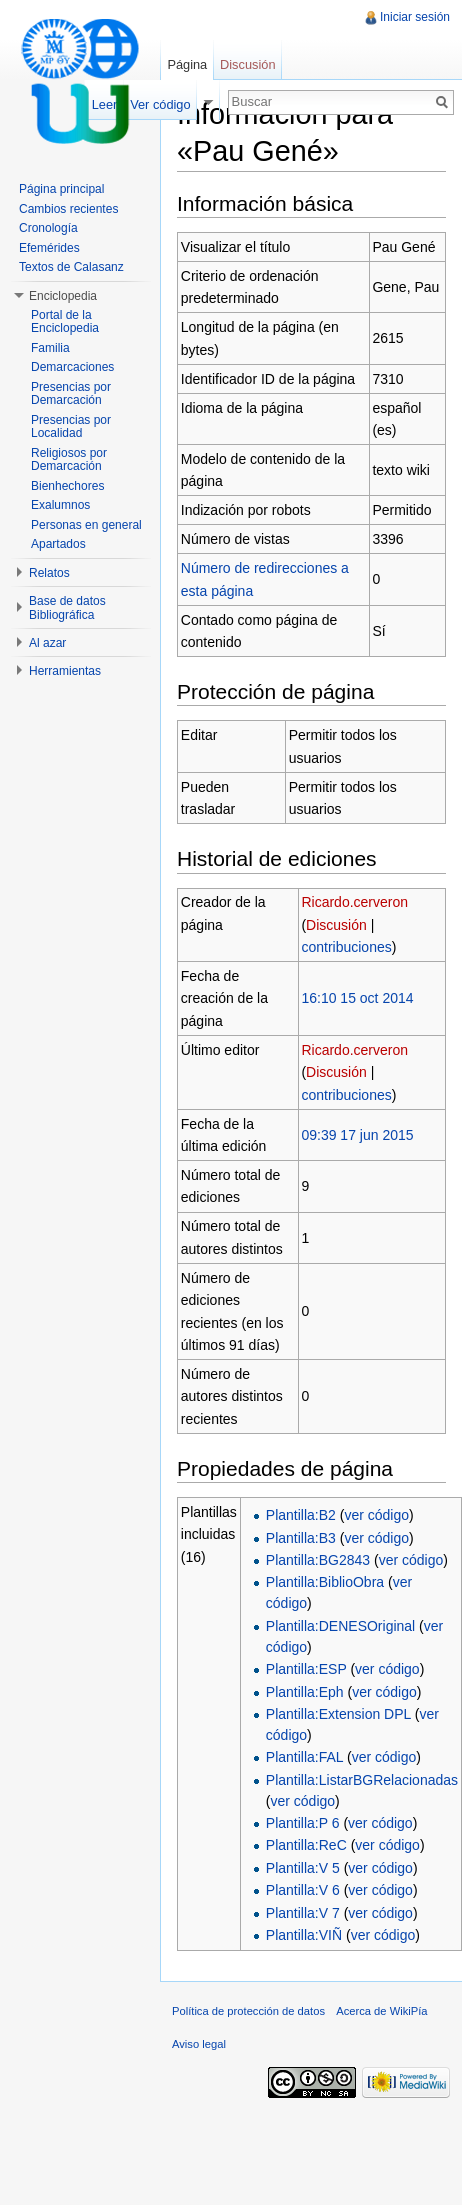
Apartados (58, 544)
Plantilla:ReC (306, 1845)
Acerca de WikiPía (381, 2011)
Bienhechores (67, 486)
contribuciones (346, 947)
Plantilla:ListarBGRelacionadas (362, 1780)
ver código (376, 1515)
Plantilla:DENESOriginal (340, 1626)
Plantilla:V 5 (303, 1868)
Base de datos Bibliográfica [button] (67, 608)
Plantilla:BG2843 (318, 1560)
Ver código (160, 104)
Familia (50, 348)
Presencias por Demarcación (71, 394)
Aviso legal (199, 2044)
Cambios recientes (68, 209)
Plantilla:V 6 (303, 1890)
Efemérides (49, 248)
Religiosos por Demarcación (69, 460)
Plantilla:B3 (301, 1538)
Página (187, 64)
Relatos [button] (49, 573)
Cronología (48, 228)
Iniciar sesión (415, 17)
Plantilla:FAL (304, 1757)
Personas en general (86, 525)
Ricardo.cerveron (354, 902)
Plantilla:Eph (305, 1692)
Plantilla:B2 (301, 1515)
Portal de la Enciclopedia (65, 322)
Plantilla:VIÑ (304, 1935)
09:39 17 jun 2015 (357, 1135)
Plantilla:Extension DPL (338, 1714)
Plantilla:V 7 (303, 1913)
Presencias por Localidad (71, 427)
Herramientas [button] (65, 671)
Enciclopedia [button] (63, 296)
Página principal (61, 189)
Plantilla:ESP (306, 1669)
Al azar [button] (47, 643)
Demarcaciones (72, 367)
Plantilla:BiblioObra (325, 1582)
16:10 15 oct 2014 (357, 998)
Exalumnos (60, 505)
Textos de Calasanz (71, 267)
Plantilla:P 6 (303, 1823)
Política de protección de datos (248, 2011)
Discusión (336, 925)
